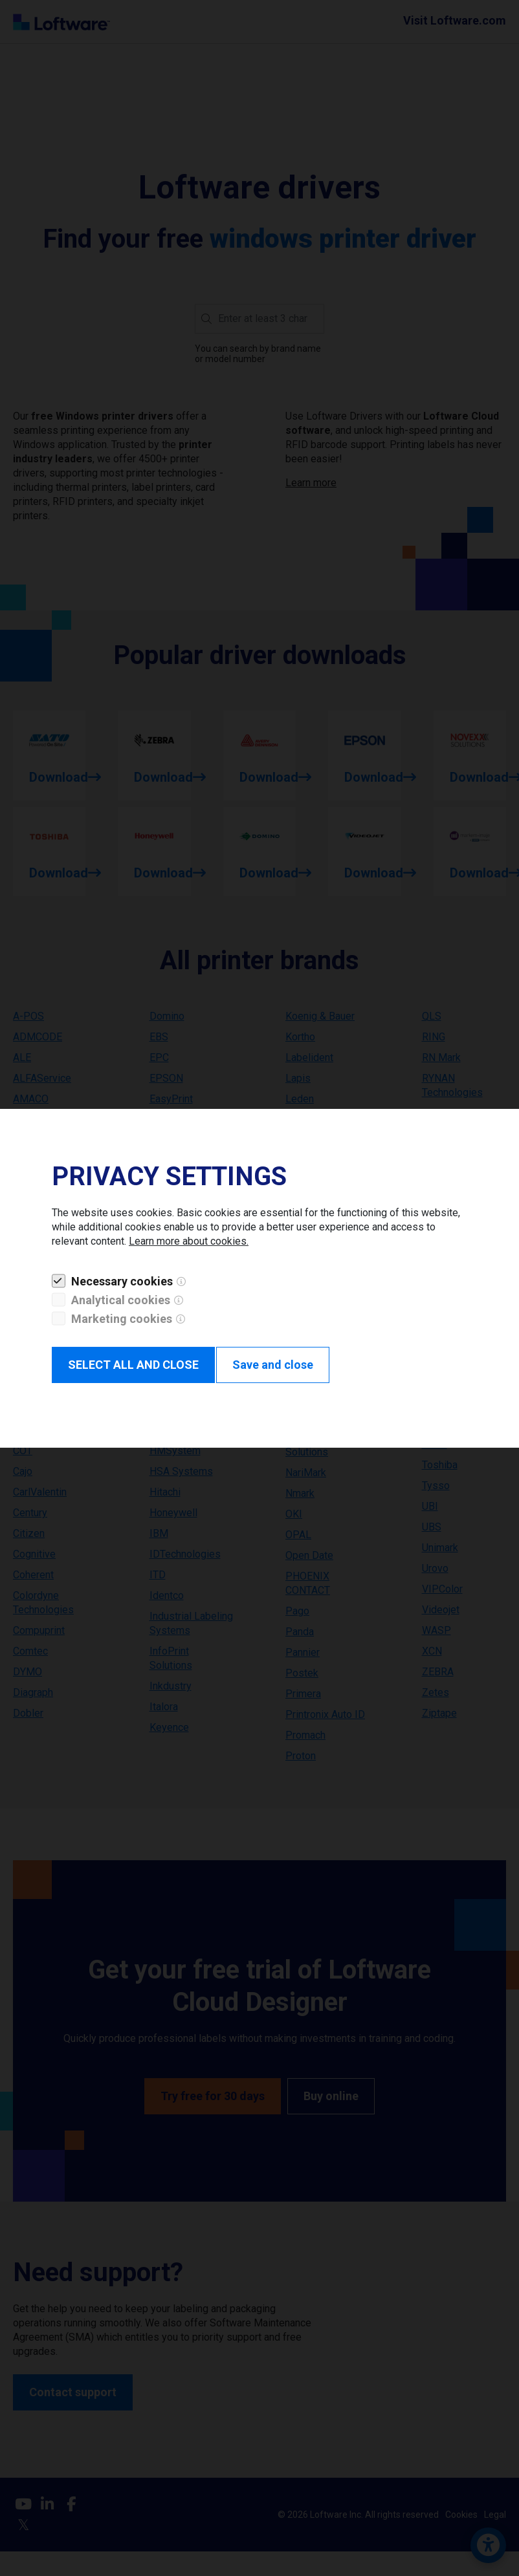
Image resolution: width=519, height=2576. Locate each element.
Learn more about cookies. (188, 1241)
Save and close (272, 1364)
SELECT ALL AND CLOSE (133, 1364)
